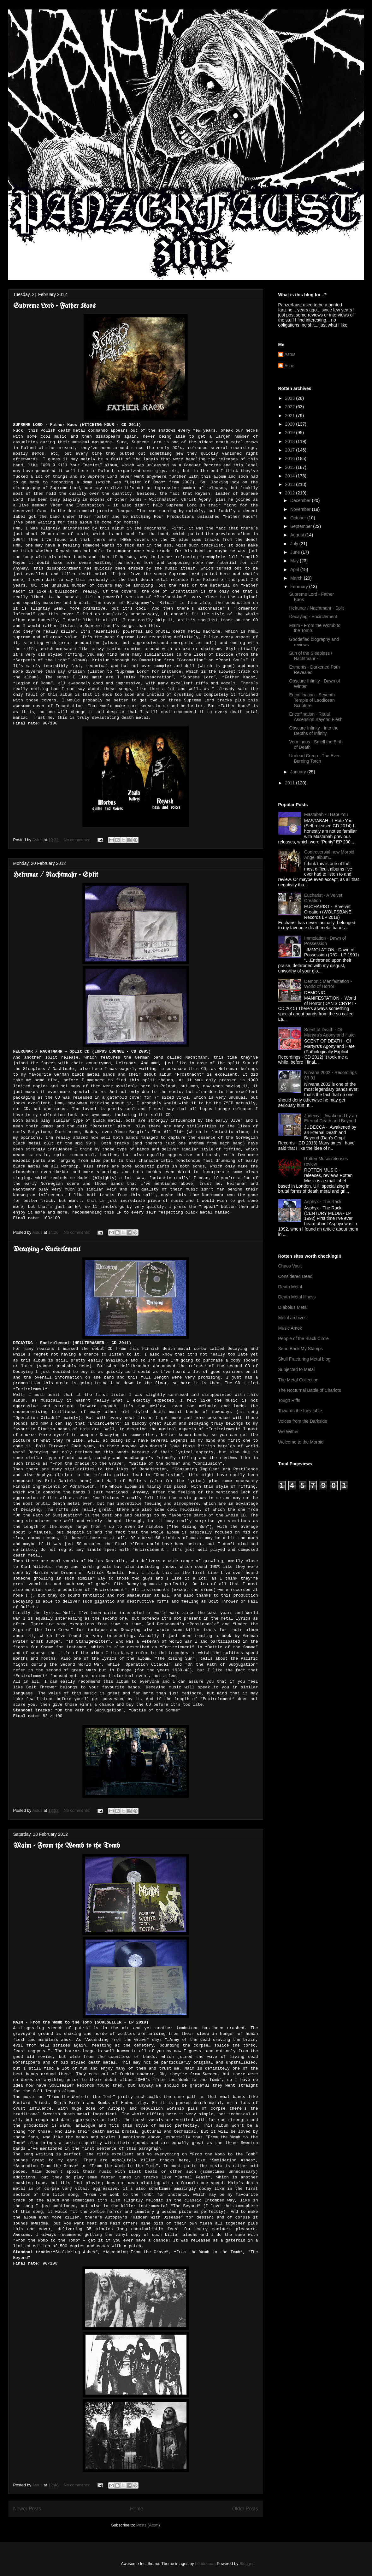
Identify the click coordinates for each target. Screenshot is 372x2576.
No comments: (77, 839)
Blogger (246, 2563)
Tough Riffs (289, 1400)
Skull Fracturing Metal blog (304, 1359)
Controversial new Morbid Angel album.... (329, 854)
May (295, 560)
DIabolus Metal (293, 1307)
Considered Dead (295, 1276)
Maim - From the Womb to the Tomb (66, 1846)
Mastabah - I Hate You (326, 814)
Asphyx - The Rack (322, 1201)
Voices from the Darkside (303, 1421)
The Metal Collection (298, 1379)
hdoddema (204, 2563)
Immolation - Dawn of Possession (325, 941)
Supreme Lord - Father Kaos (54, 306)
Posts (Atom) (148, 2525)
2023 (290, 398)
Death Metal (290, 1286)
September (301, 526)
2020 (290, 424)
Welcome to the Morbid (301, 1442)
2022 (290, 406)
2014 (290, 475)
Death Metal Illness (297, 1296)
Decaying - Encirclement (46, 1249)
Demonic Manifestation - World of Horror (328, 984)
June (295, 552)
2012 (290, 492)
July (294, 543)
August (297, 534)
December (301, 500)
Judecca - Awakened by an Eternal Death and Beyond (330, 1118)
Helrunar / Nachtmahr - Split (55, 875)
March (297, 578)
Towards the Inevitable (300, 1410)
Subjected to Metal (296, 1369)
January (298, 771)
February (299, 586)
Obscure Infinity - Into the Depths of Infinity (313, 730)
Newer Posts (27, 2508)
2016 (290, 458)
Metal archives (292, 1317)
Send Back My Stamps (300, 1348)
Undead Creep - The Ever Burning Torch (314, 758)
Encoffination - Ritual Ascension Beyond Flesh (315, 717)
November (301, 509)
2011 (290, 782)
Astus (290, 354)
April (295, 569)
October (298, 517)
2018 (290, 441)
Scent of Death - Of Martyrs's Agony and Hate (329, 1032)
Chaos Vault (290, 1265)
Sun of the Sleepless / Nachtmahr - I (310, 656)
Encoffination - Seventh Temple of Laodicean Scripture (312, 700)
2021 (290, 415)
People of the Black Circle (303, 1338)
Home (136, 2508)
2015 (290, 467)
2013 (290, 484)
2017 (290, 449)
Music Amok (290, 1328)
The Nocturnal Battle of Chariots (309, 1390)
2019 (290, 432)
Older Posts (245, 2508)
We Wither (288, 1431)
